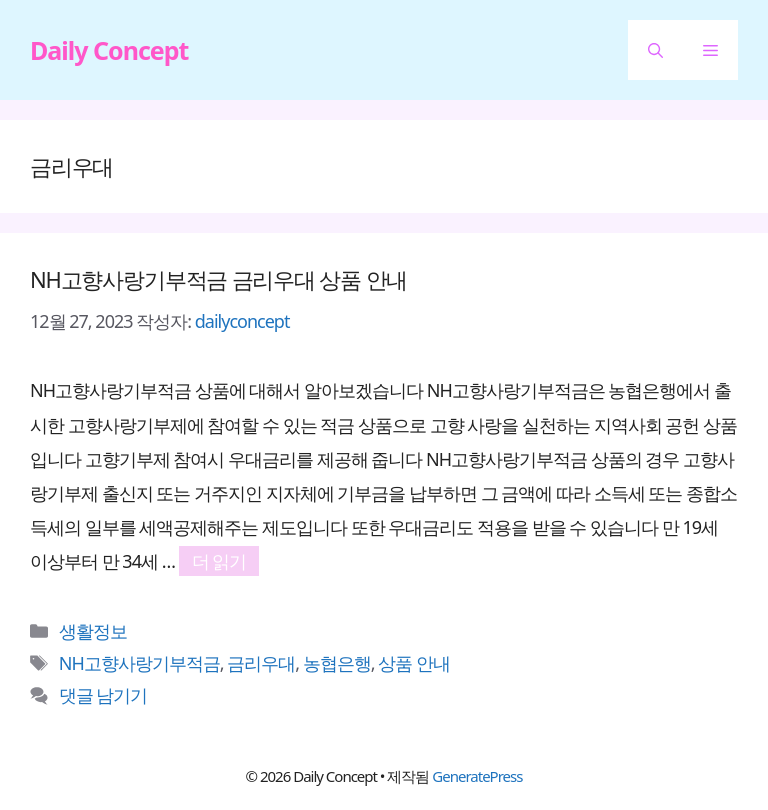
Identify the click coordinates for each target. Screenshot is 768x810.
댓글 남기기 (103, 695)
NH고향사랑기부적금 (139, 663)
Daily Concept (109, 50)
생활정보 (93, 631)
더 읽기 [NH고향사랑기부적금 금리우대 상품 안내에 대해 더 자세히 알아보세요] (219, 561)
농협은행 (337, 663)
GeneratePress (477, 776)
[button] (655, 50)
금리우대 (261, 663)
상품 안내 (414, 663)
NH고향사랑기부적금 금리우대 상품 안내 (218, 279)
